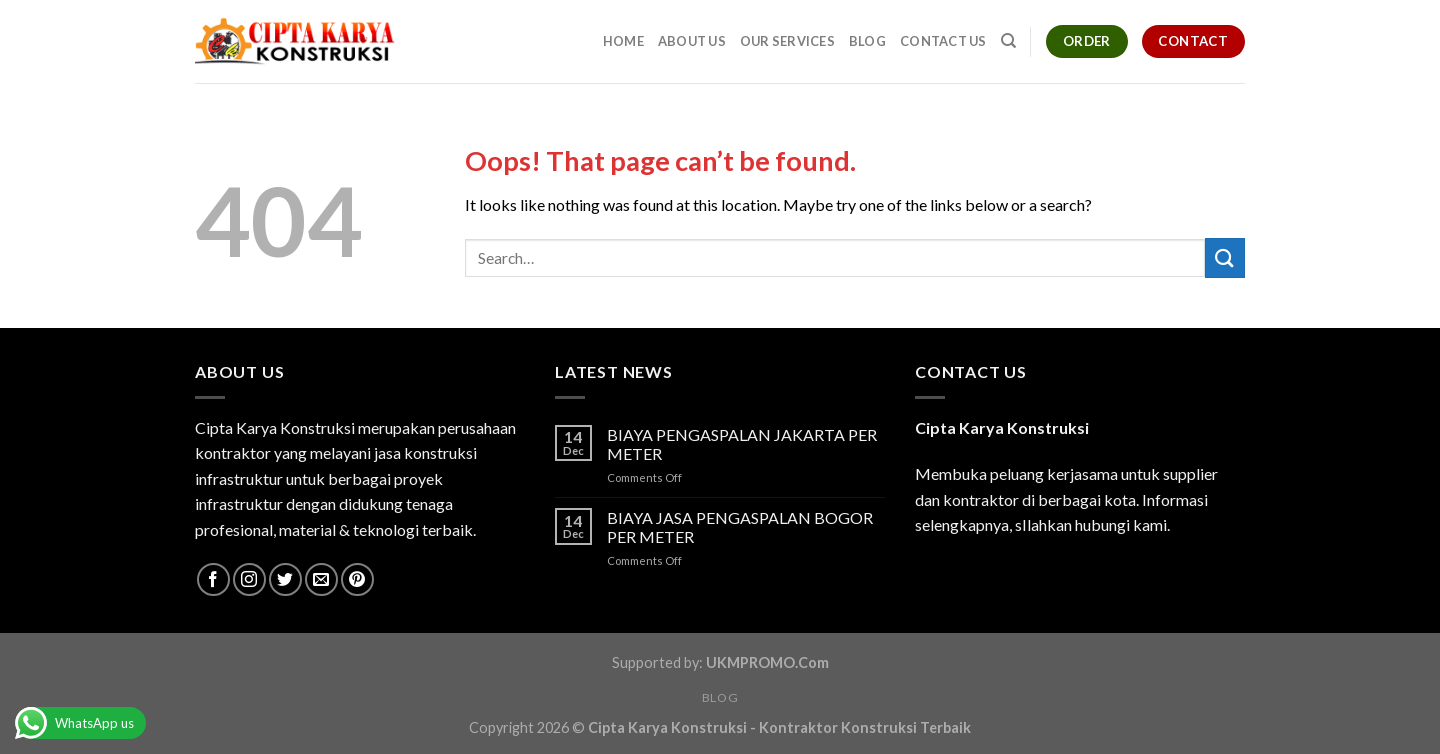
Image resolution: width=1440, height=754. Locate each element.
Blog (867, 41)
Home (623, 41)
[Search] (1008, 41)
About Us (692, 41)
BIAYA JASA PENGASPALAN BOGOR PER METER (740, 527)
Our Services (787, 41)
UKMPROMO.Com (767, 662)
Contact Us (943, 41)
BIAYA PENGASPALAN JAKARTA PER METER (742, 444)
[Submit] (1225, 257)
